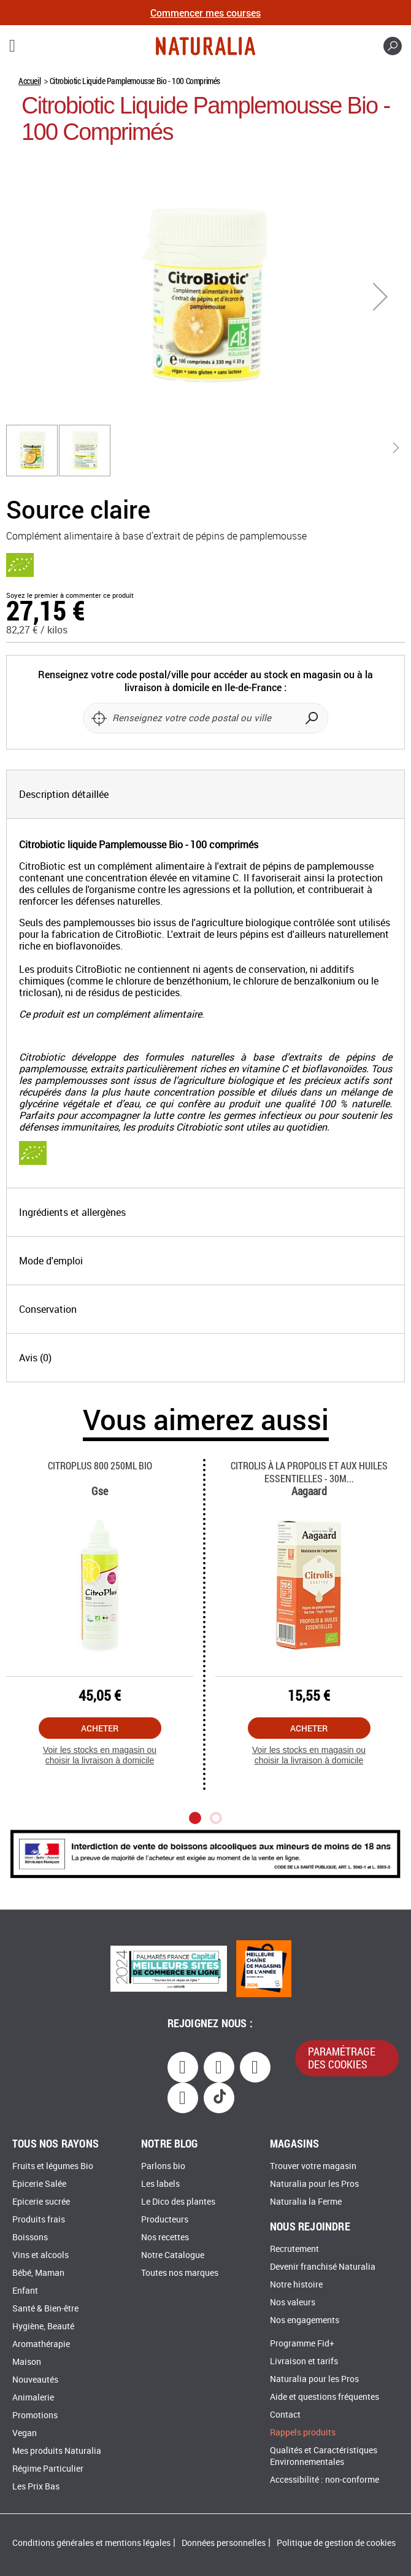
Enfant (25, 2291)
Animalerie (33, 2397)
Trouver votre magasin (313, 2166)
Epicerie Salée (39, 2184)
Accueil (29, 81)
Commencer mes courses (205, 12)
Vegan (24, 2433)
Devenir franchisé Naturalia (322, 2267)
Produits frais (38, 2219)
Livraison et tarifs (304, 2361)
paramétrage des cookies (341, 2058)
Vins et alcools (40, 2255)
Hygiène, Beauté (43, 2326)
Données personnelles (224, 2543)
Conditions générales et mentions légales (91, 2543)
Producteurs (164, 2219)
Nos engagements (304, 2320)
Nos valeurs (292, 2302)
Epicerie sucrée (41, 2202)
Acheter (99, 1728)
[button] (380, 296)
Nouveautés (35, 2380)
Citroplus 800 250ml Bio (100, 1465)
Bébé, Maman (38, 2273)
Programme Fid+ (302, 2343)
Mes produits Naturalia (56, 2451)
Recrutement (294, 2249)
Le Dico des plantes (178, 2202)
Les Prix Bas (36, 2486)
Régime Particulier (47, 2469)
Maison (26, 2362)
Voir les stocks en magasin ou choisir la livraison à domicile (99, 1755)
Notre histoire (296, 2285)
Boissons (30, 2237)
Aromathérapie (41, 2344)
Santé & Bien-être (45, 2308)
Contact (285, 2415)
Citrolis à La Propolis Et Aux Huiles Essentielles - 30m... (309, 1472)
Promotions (35, 2415)
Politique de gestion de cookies (336, 2543)
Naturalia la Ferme (306, 2202)
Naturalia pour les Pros (314, 2184)
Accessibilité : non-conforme (324, 2480)
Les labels (160, 2184)
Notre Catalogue (172, 2255)
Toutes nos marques (179, 2273)
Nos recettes (165, 2237)
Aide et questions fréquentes (324, 2397)
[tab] (205, 794)
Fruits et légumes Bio (52, 2166)
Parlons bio (163, 2166)
